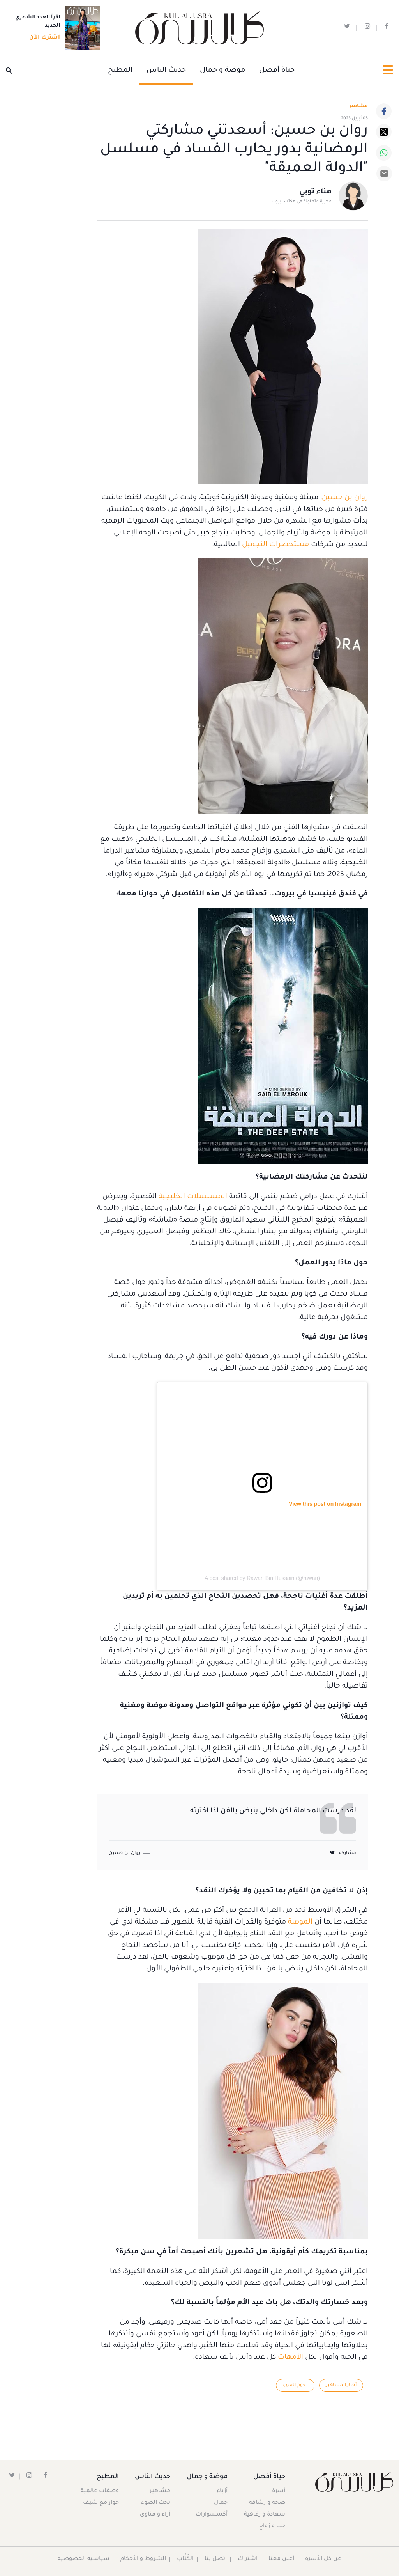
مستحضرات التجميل (275, 545)
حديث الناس (166, 70)
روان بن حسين (345, 498)
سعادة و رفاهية (264, 2515)
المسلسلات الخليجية (193, 1197)
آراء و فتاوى (156, 2515)
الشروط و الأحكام (143, 2559)
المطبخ (120, 70)
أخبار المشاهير (341, 2385)
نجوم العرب (294, 2385)
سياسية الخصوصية (84, 2559)
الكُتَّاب (185, 2559)
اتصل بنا (216, 2559)
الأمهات (290, 2357)
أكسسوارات (211, 2515)
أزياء (221, 2491)
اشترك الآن (42, 38)
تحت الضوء (156, 2503)
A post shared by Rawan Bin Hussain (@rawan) (262, 1578)
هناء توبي (315, 193)
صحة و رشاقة (267, 2503)
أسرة (278, 2491)
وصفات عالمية (100, 2491)
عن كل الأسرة (323, 2559)
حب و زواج (272, 2526)
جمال (220, 2503)
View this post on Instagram (325, 1504)
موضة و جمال (222, 70)
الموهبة (300, 1922)
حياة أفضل (277, 70)
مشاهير (160, 2491)
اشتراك (248, 2559)
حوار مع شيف (101, 2503)
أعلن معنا (282, 2559)
